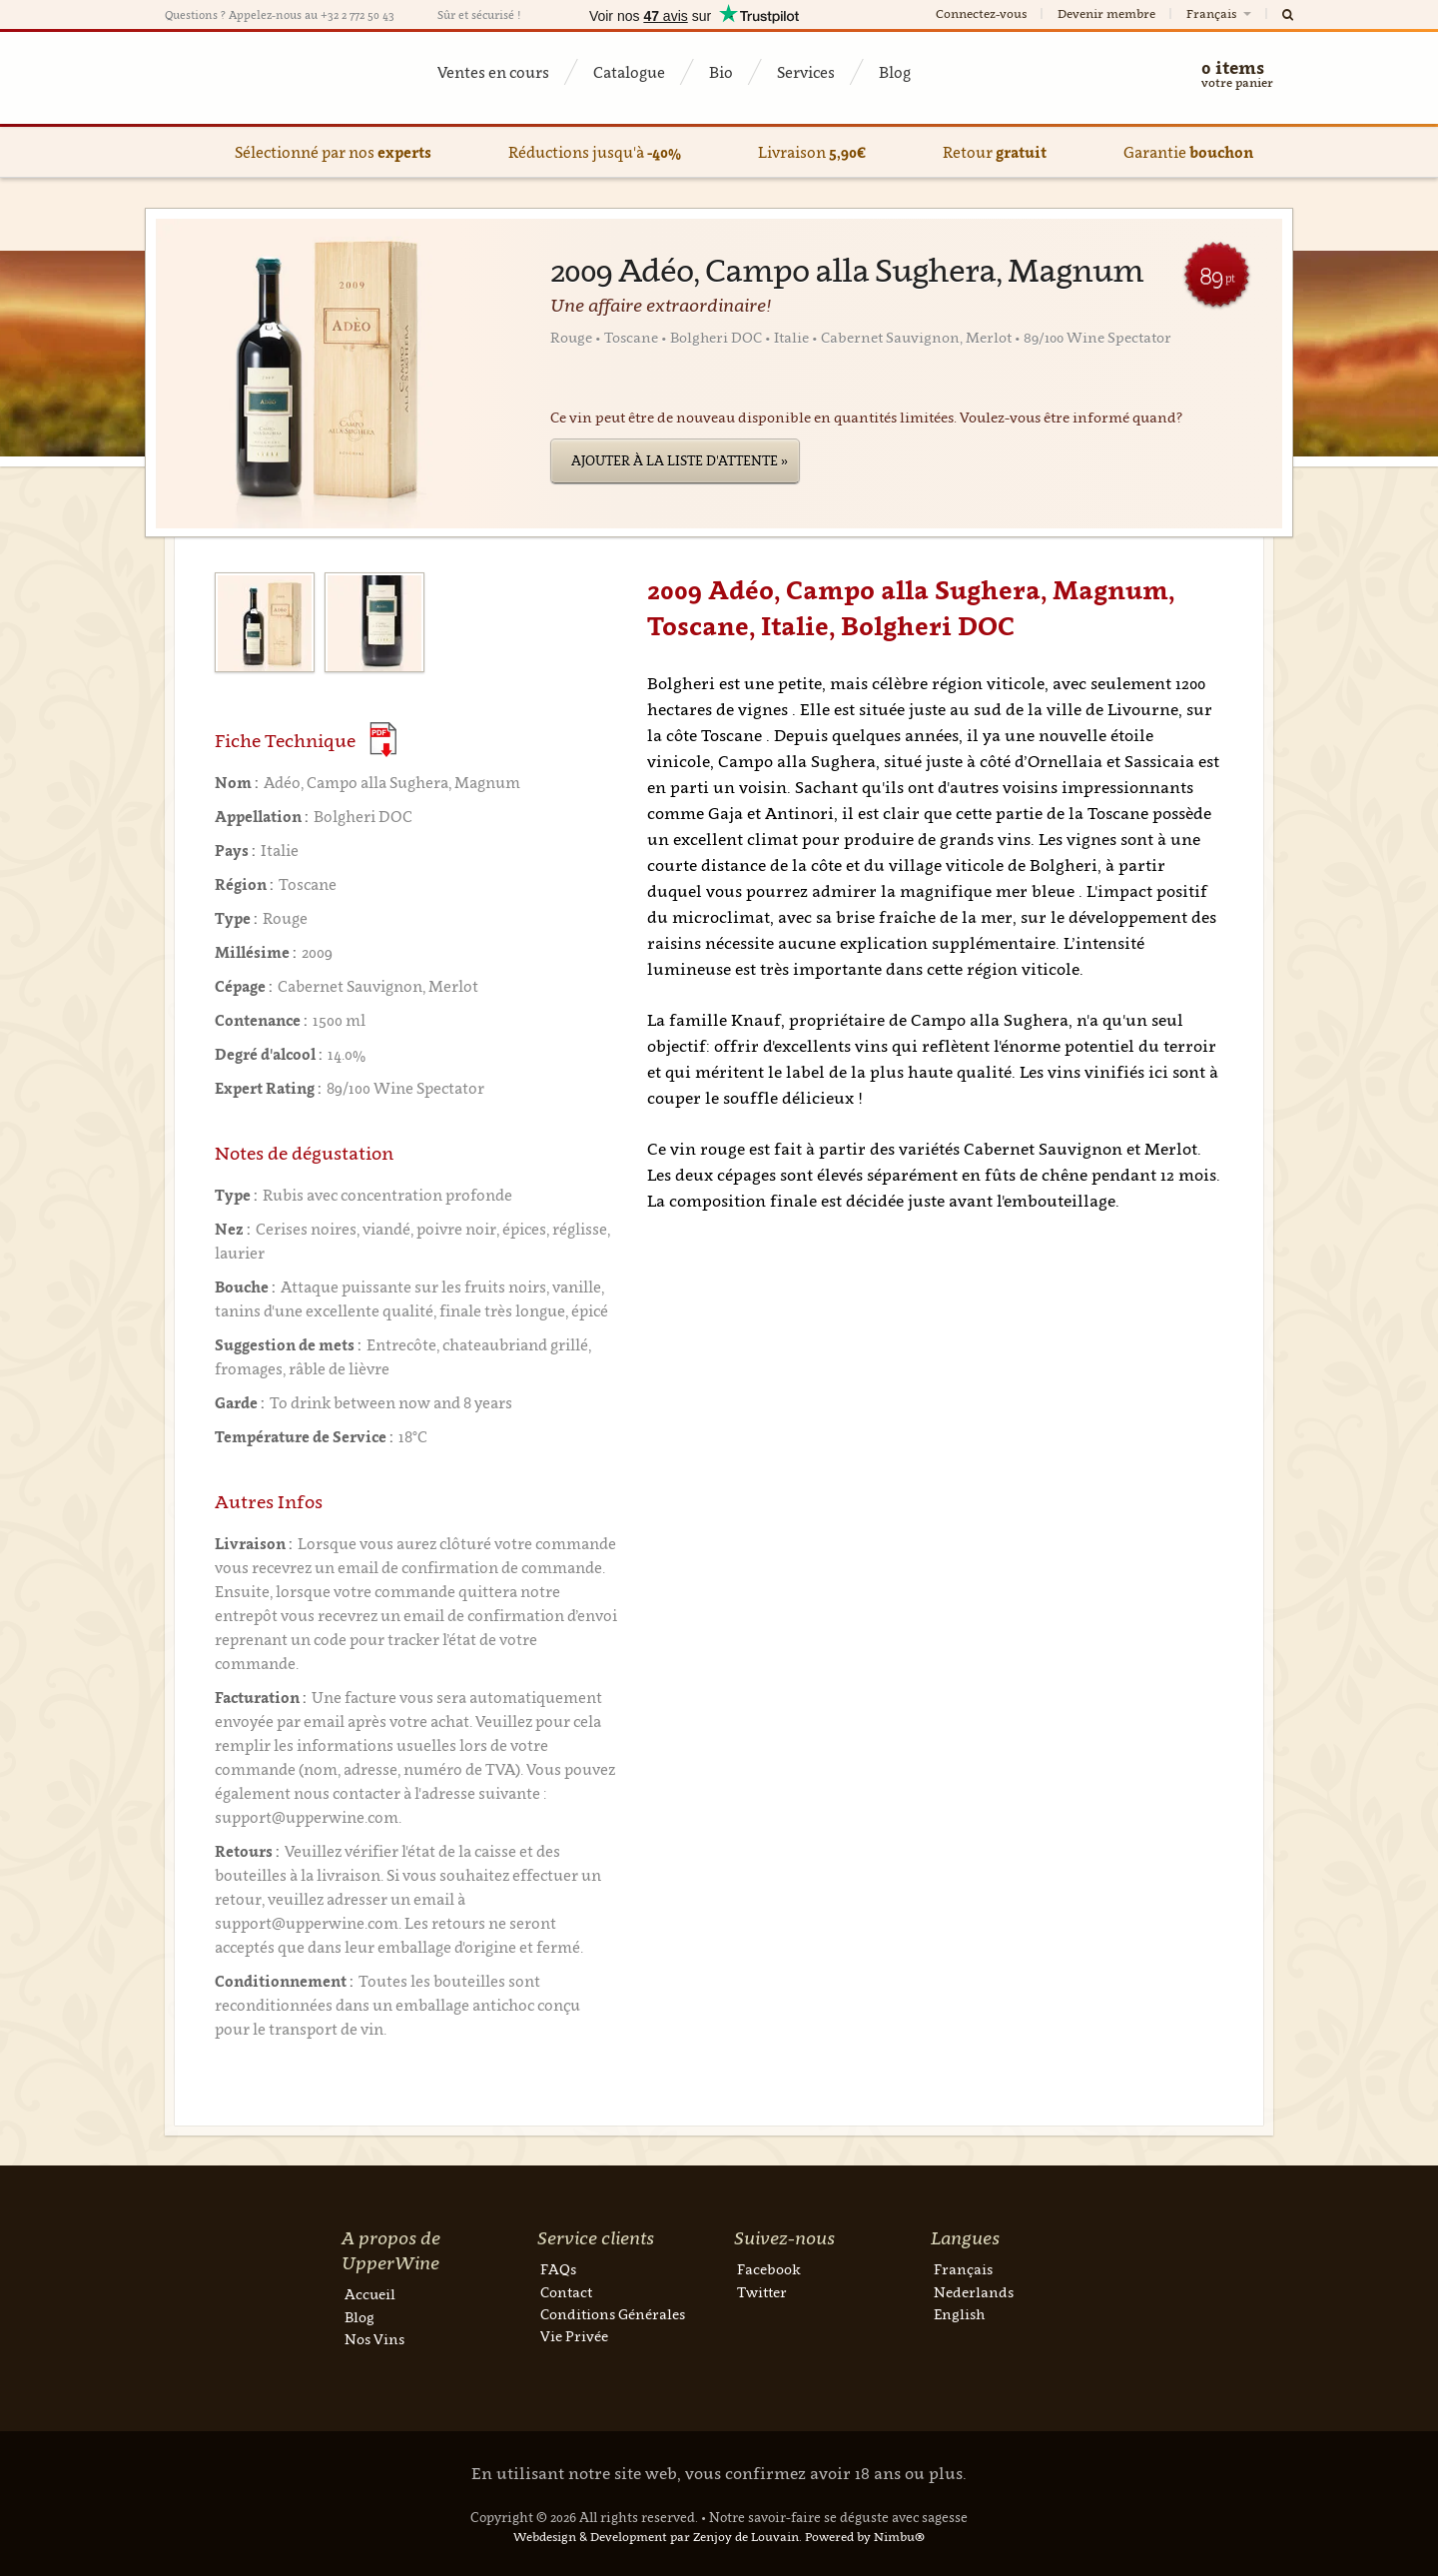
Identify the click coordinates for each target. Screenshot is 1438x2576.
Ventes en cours (493, 72)
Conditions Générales (612, 2313)
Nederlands (974, 2291)
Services (806, 72)
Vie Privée (574, 2335)
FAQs (558, 2268)
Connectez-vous (981, 13)
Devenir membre (1106, 13)
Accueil (370, 2293)
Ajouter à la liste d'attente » (679, 460)
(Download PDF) (382, 739)
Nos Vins (374, 2338)
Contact (566, 2291)
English (959, 2313)
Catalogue (629, 72)
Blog (895, 72)
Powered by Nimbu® (865, 2536)
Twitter (762, 2291)
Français (1220, 13)
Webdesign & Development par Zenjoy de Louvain (656, 2536)
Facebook (769, 2268)
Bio (721, 72)
